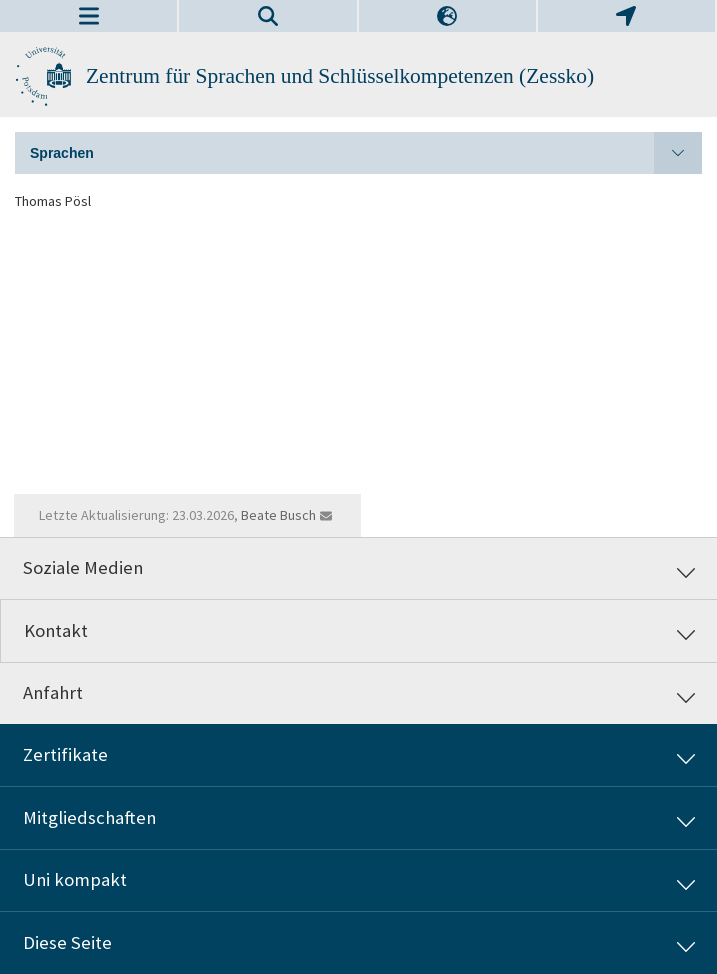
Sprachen (366, 153)
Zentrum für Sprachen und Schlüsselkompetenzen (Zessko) (340, 76)
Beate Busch (278, 515)
